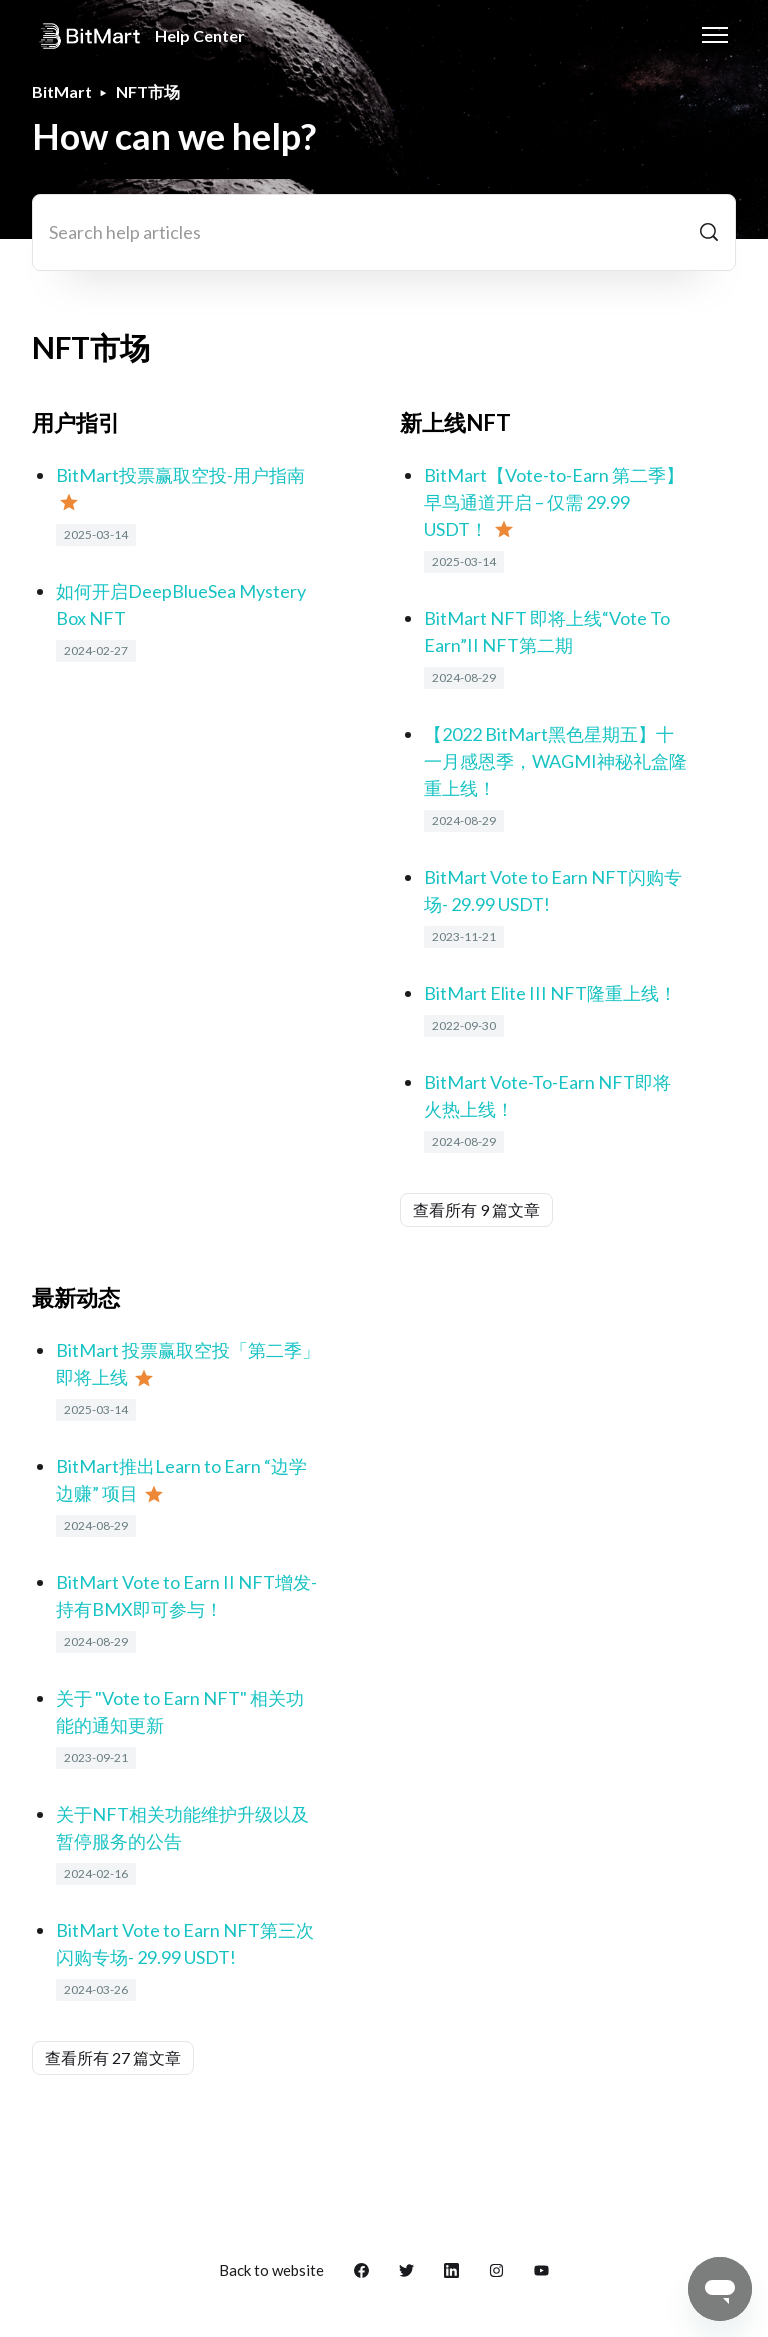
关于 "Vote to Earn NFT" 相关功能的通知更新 (180, 1711)
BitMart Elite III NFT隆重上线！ (550, 993)
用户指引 (76, 422)
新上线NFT (455, 422)
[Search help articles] (384, 232)
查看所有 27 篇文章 (113, 2057)
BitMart (62, 91)
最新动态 (76, 1297)
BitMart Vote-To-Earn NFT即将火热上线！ (547, 1095)
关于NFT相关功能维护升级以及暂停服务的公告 (182, 1827)
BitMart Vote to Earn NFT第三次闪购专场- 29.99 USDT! (185, 1943)
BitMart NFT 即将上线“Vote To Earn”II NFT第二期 (547, 631)
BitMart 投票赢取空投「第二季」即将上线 (188, 1363)
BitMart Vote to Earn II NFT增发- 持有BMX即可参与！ (186, 1595)
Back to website (271, 2270)
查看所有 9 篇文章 (476, 1209)
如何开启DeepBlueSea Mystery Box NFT (181, 604)
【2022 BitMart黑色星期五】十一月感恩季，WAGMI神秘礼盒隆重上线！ (555, 761)
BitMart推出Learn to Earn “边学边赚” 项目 (181, 1479)
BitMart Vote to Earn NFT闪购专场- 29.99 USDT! (553, 890)
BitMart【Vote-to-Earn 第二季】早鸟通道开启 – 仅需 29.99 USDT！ (554, 502)
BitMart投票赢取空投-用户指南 (180, 475)
